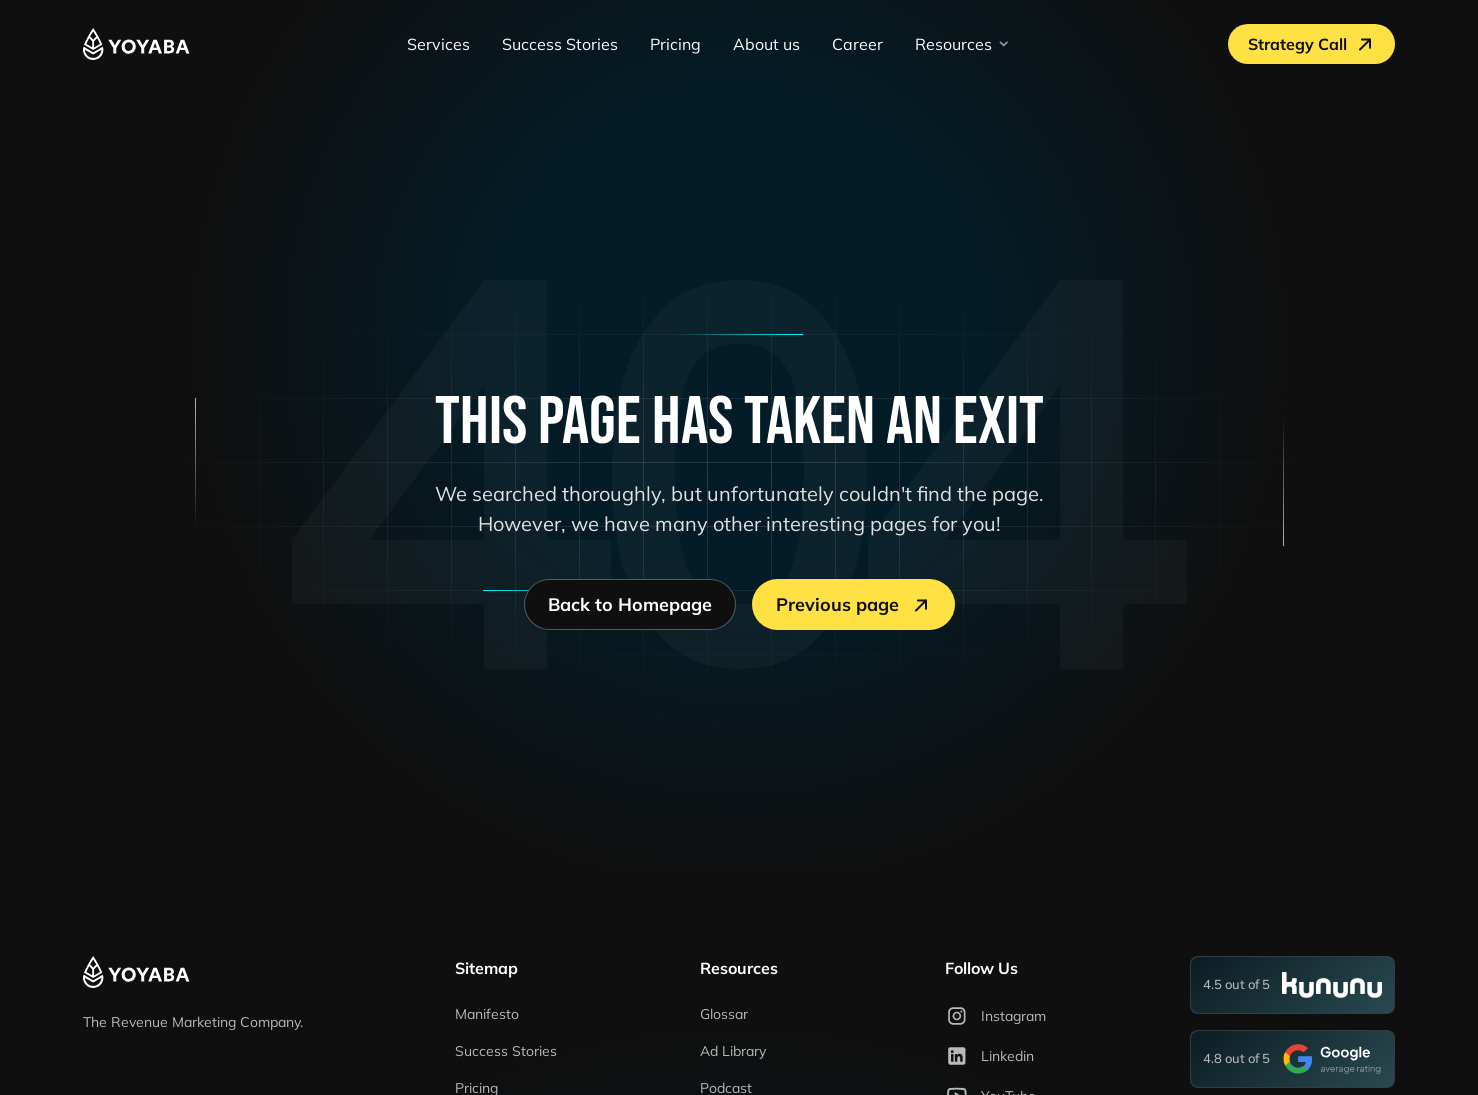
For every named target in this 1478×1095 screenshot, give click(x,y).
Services (438, 44)
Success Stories (560, 44)
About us (766, 44)
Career (857, 44)
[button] (963, 44)
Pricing (675, 44)
